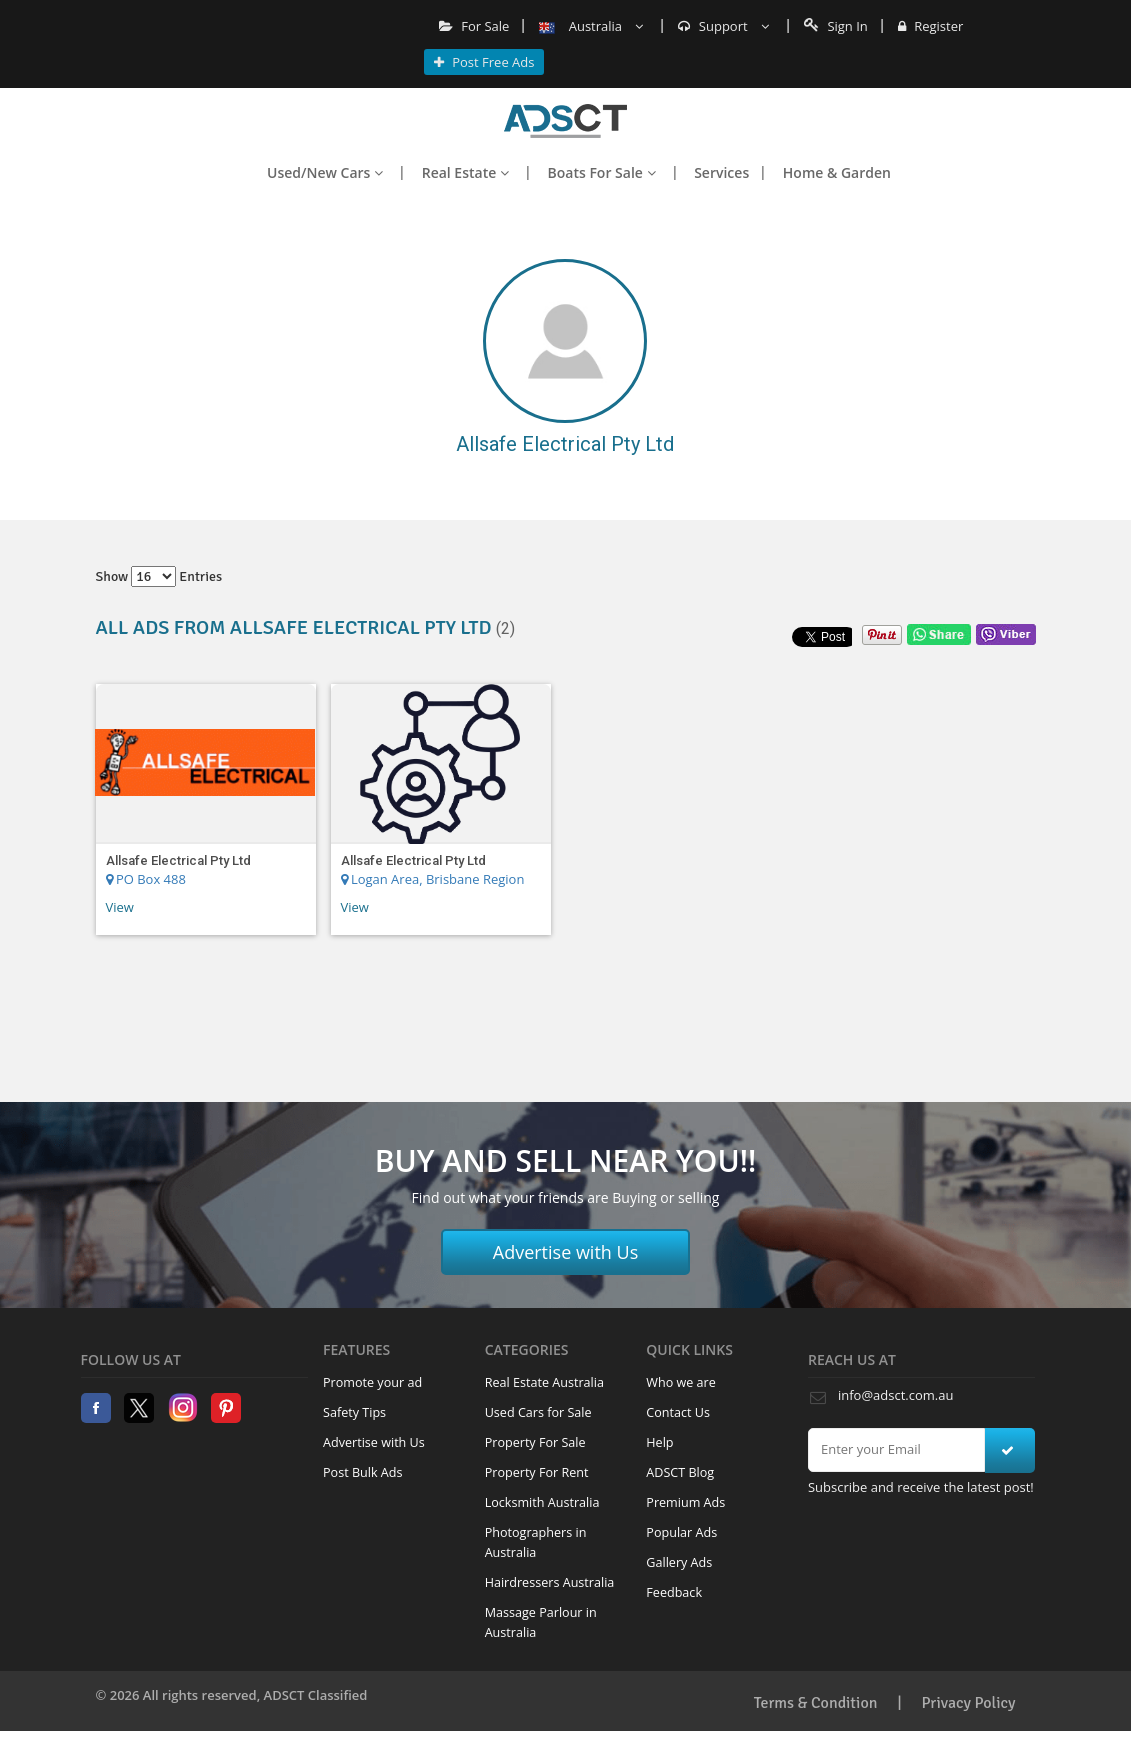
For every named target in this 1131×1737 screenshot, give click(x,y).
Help (659, 1442)
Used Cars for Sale (538, 1412)
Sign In (836, 26)
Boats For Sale (602, 172)
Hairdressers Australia (550, 1582)
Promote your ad (372, 1382)
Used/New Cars (325, 172)
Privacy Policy (969, 1703)
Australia (591, 26)
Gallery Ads (679, 1562)
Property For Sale (535, 1442)
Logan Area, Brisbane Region (433, 879)
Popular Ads (681, 1532)
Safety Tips (354, 1412)
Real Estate (465, 172)
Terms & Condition (816, 1703)
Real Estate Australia (544, 1382)
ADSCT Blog (680, 1472)
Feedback (674, 1592)
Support (723, 26)
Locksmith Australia (542, 1502)
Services (721, 172)
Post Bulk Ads (363, 1472)
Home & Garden (837, 172)
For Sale (474, 26)
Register (930, 26)
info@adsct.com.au (895, 1395)
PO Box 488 (146, 879)
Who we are (681, 1382)
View (120, 907)
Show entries (159, 576)
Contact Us (678, 1412)
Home (565, 121)
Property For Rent (537, 1472)
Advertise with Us (566, 1252)
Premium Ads (685, 1502)
